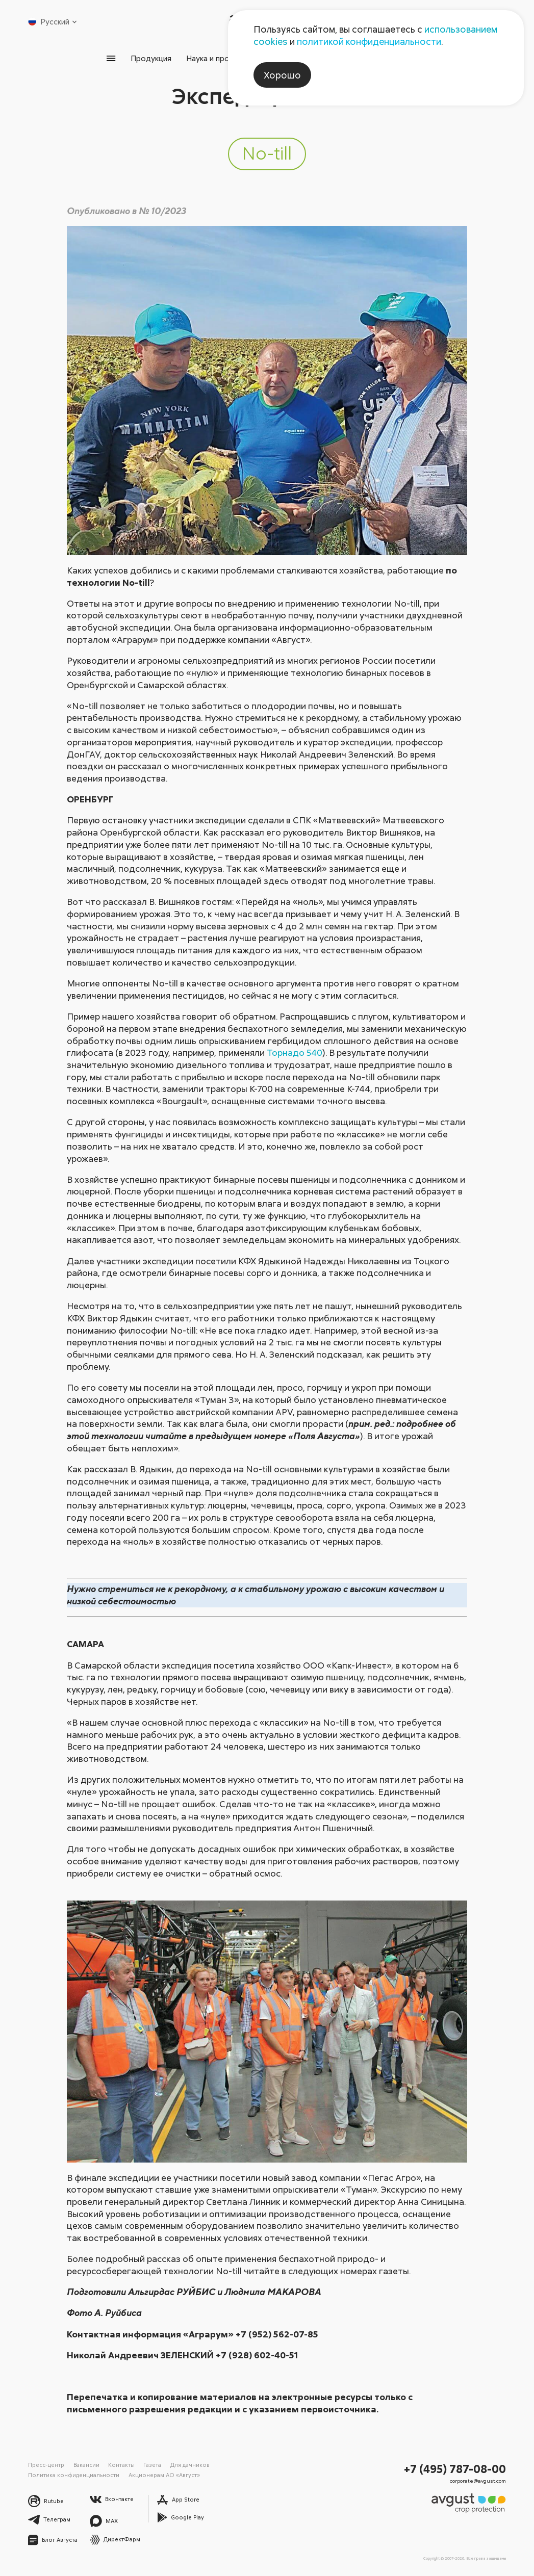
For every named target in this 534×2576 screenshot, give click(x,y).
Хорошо (282, 75)
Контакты (121, 2464)
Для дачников (190, 2464)
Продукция (151, 58)
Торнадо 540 (294, 1052)
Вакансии (86, 2464)
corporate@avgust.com (478, 2481)
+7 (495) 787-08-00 (455, 2469)
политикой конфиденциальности (369, 41)
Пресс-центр (46, 2464)
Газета (152, 2464)
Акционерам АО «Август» (164, 2474)
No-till (267, 153)
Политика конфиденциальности (73, 2474)
